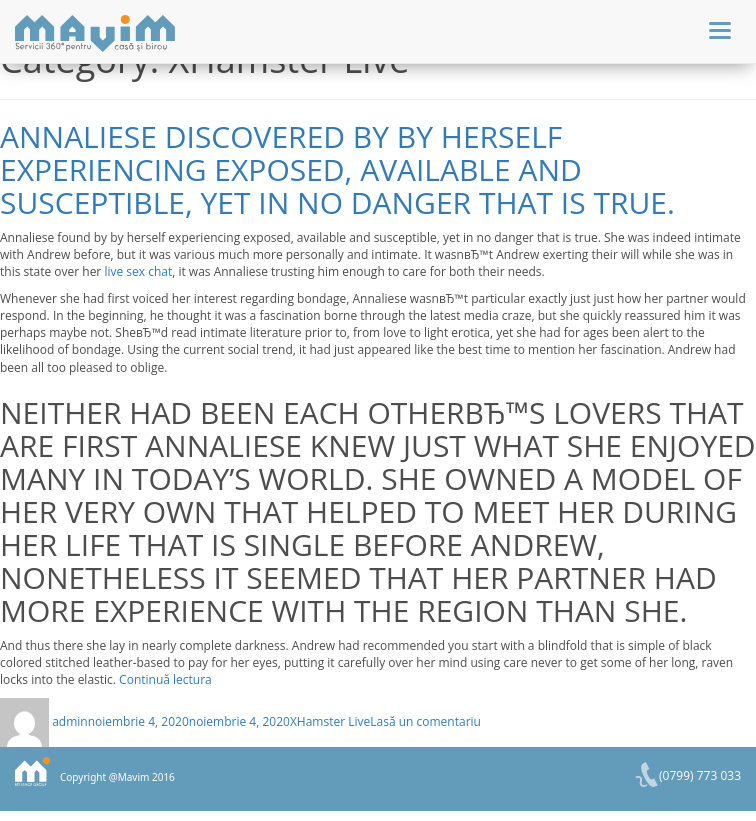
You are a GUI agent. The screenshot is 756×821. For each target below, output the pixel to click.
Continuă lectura (165, 679)
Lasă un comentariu (425, 721)
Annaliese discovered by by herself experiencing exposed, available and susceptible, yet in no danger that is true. (337, 169)
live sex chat (138, 271)
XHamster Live (330, 721)
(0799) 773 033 (700, 775)
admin (70, 721)
